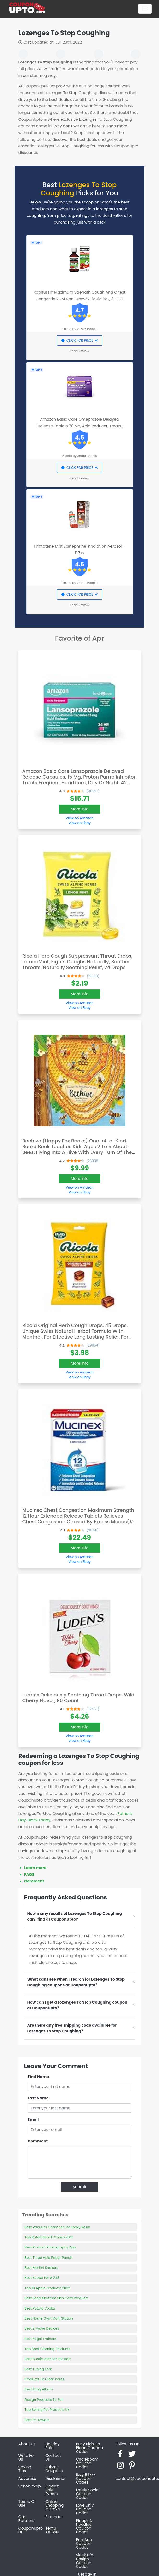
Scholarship (29, 2486)
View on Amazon (80, 818)
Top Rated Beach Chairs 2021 (49, 2237)
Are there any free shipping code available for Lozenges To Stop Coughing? (72, 2028)
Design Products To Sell (44, 2399)
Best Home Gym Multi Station (49, 2318)
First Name (38, 2076)
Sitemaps (54, 2517)
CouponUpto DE (30, 2530)
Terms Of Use (27, 2503)
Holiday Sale (52, 2446)
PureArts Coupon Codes (84, 2543)
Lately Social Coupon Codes (88, 2493)
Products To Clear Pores (44, 2379)
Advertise (27, 2478)
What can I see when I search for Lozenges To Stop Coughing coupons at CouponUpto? (76, 1982)
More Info (79, 809)
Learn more (35, 1867)
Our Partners (26, 2518)
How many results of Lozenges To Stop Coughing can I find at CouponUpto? (74, 1916)
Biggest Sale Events (52, 2490)
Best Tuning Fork (38, 2369)
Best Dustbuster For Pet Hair (48, 2358)
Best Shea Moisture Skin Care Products (57, 2298)
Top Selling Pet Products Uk (47, 2409)
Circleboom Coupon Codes (87, 2463)
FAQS (29, 1874)
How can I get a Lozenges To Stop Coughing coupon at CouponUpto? (77, 2005)
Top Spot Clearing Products (47, 2348)
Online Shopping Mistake (54, 2505)
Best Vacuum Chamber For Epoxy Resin (57, 2227)
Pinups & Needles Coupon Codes (84, 2526)
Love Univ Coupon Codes (85, 2509)
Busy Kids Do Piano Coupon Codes (89, 2447)
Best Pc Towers (37, 2420)
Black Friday (39, 1820)
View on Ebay (80, 822)
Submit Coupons (54, 2469)
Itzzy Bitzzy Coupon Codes (85, 2478)
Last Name (38, 2098)
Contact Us (53, 2457)
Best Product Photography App (50, 2247)
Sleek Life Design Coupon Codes (84, 2560)
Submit (79, 2187)
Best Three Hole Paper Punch (48, 2257)
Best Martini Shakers (41, 2267)
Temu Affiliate (52, 2530)
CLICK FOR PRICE (79, 340)
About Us (26, 2444)
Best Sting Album (39, 2389)
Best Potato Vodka (40, 2308)
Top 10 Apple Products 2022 (47, 2288)
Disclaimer (55, 2478)
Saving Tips (24, 2469)
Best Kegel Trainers (40, 2338)
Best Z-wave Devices (42, 2328)
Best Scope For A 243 (42, 2277)
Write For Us (26, 2457)
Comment (34, 1881)
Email (33, 2119)
